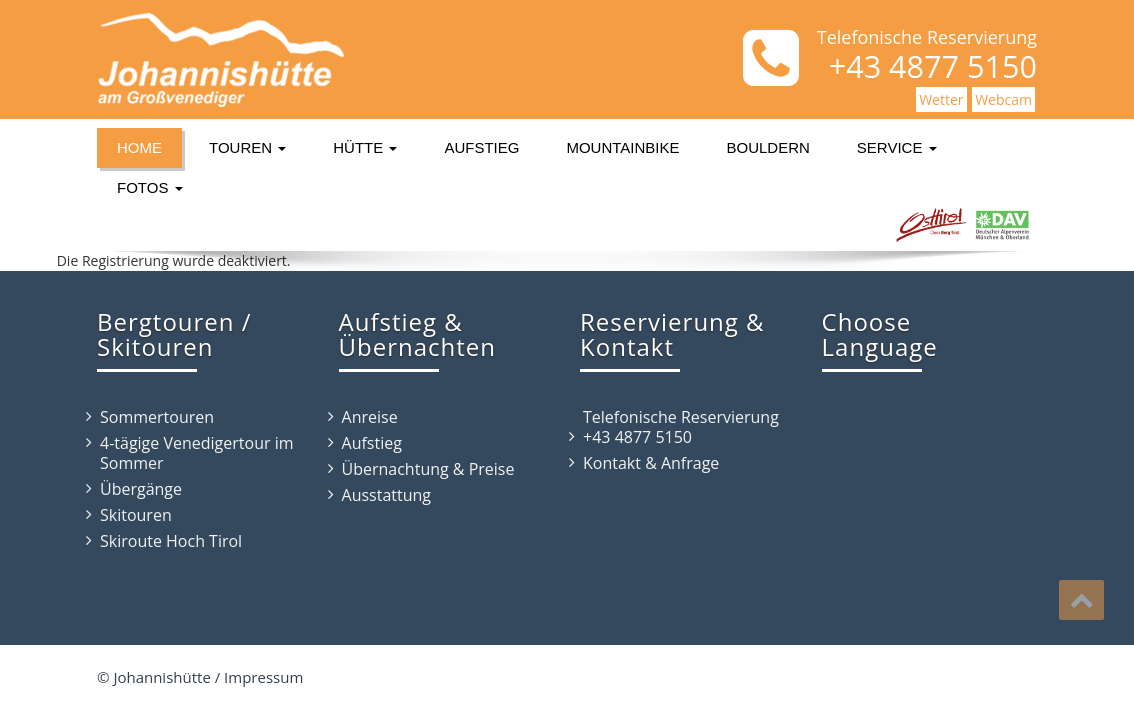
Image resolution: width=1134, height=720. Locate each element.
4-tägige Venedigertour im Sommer (197, 453)
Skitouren (136, 515)
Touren (247, 147)
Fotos (150, 187)
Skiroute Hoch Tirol (171, 541)
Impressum (263, 677)
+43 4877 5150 (637, 437)
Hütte (365, 147)
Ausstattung (387, 495)
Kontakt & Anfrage (651, 463)
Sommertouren (157, 417)
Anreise (370, 417)
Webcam (1003, 99)
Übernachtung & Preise (428, 469)
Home (139, 147)
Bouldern (768, 147)
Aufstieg (481, 147)
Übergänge (141, 489)
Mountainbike (622, 147)
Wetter (941, 99)
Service (897, 147)
